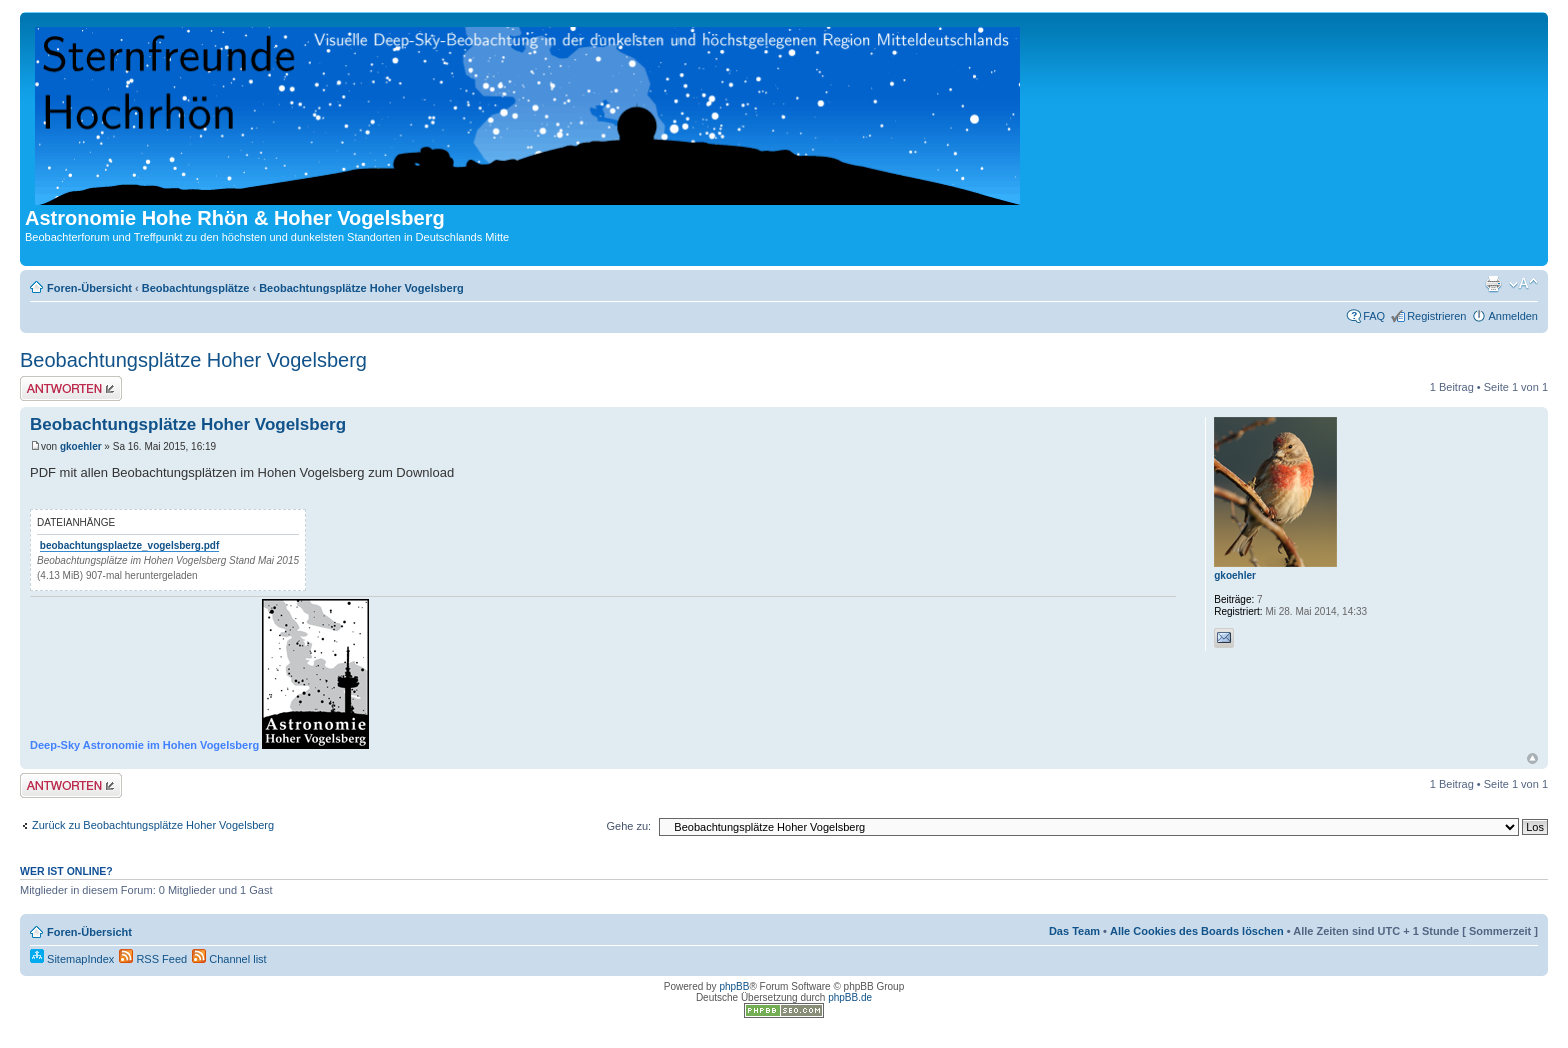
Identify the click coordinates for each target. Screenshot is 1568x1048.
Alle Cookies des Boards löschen (1197, 931)
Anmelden (1513, 316)
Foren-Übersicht (89, 288)
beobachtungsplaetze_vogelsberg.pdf (129, 545)
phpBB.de (850, 997)
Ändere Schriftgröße (1523, 284)
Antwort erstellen (71, 388)
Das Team (1074, 931)
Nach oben (1532, 758)
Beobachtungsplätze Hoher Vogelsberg (361, 288)
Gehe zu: (628, 826)
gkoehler (81, 446)
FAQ (1374, 316)
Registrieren (1436, 316)
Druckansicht (1493, 284)
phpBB (734, 986)
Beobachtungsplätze (196, 288)
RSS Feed (153, 959)
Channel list (229, 959)
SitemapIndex (72, 959)
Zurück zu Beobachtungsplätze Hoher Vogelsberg (153, 825)
